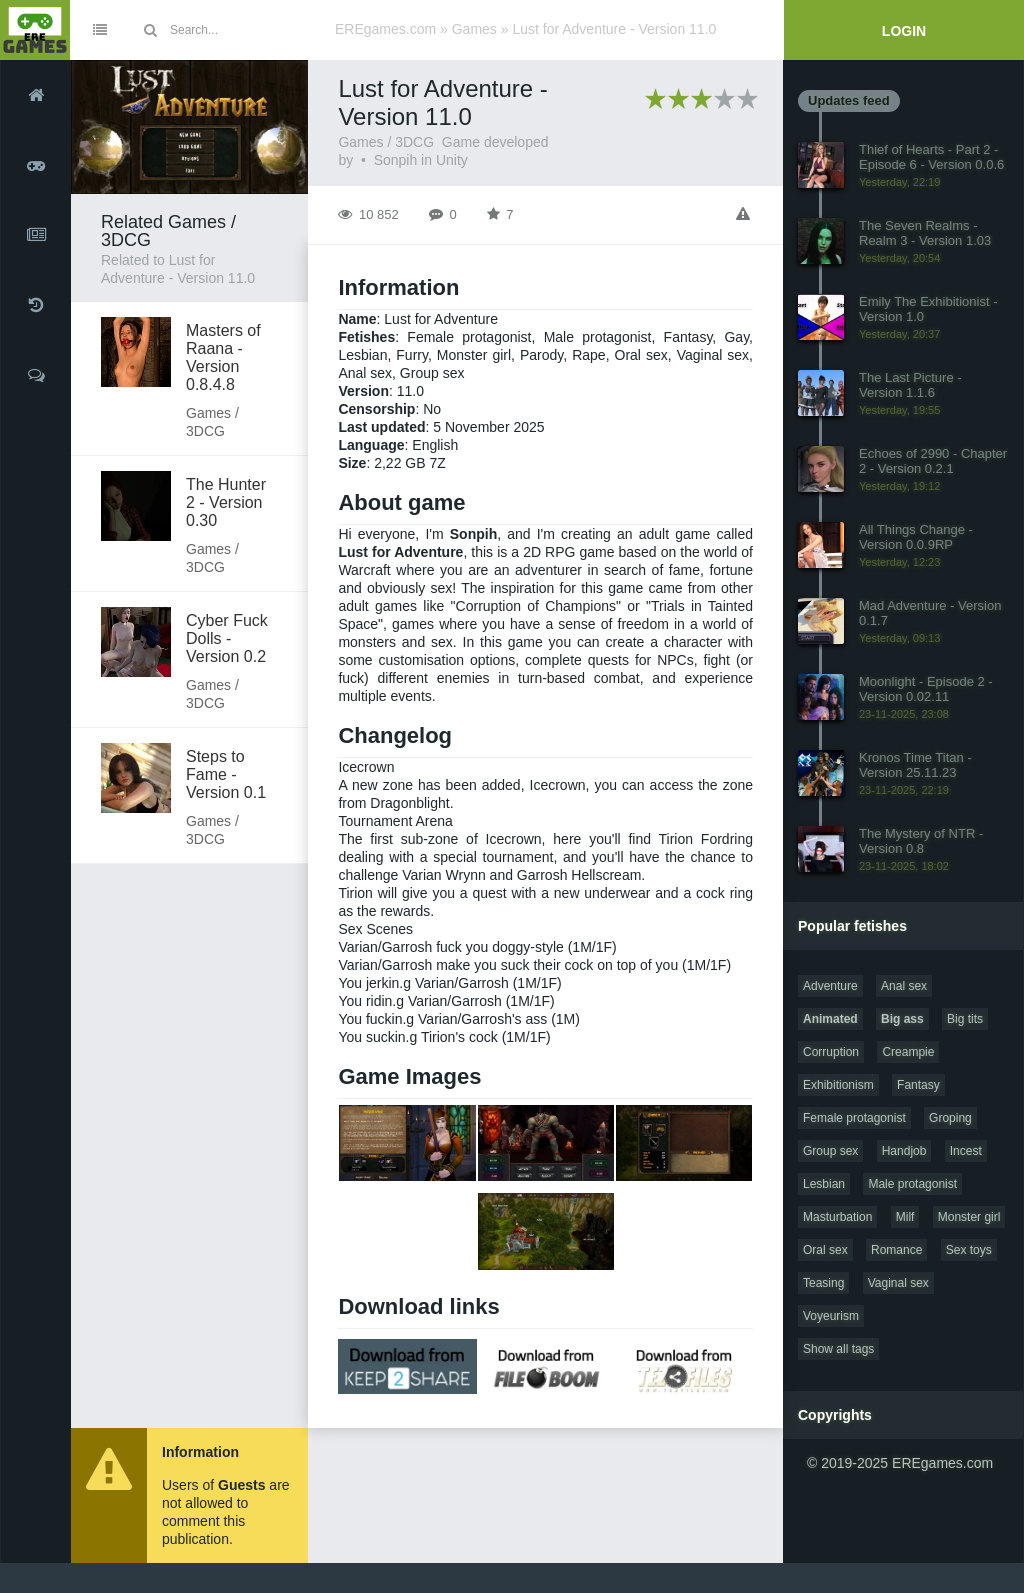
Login (904, 31)
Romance (896, 1250)
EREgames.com (385, 29)
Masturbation (837, 1217)
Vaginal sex (898, 1283)
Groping (950, 1118)
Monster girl (969, 1217)
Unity (452, 160)
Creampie (908, 1052)
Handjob (904, 1151)
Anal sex (904, 986)
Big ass (902, 1019)
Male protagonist (912, 1184)
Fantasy (918, 1085)
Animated (830, 1019)
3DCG (414, 142)
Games (474, 29)
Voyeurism (831, 1316)
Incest (966, 1151)
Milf (905, 1217)
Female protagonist (854, 1118)
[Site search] (245, 30)
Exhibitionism (838, 1085)
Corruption (831, 1052)
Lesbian (824, 1184)
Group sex (830, 1151)
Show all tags (838, 1349)
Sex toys (969, 1250)
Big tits (965, 1019)
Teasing (823, 1283)
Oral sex (825, 1250)
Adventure (830, 986)
